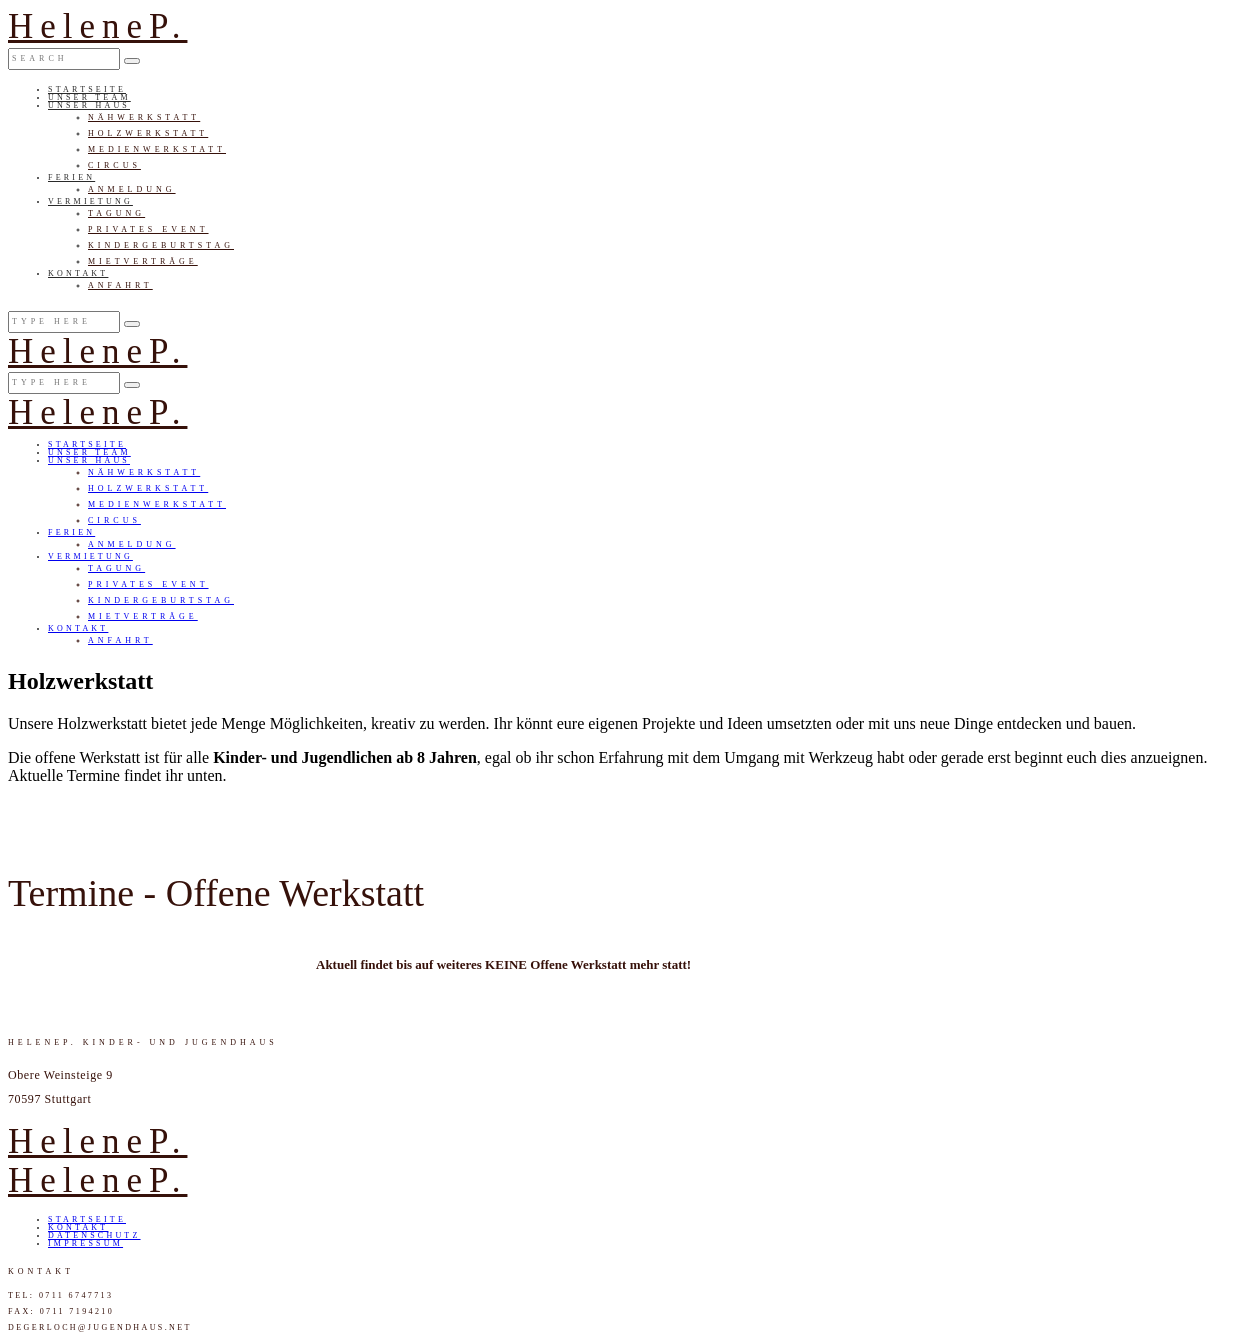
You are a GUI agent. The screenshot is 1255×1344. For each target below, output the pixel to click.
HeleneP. (97, 26)
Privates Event (148, 229)
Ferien (71, 177)
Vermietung (90, 201)
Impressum (85, 1243)
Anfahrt (120, 285)
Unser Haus (89, 105)
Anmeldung (132, 189)
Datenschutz (94, 1235)
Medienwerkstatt (157, 149)
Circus (114, 165)
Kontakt (78, 273)
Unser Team (89, 97)
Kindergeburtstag (161, 245)
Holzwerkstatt (148, 133)
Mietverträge (143, 261)
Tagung (116, 213)
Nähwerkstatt (144, 117)
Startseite (87, 89)
